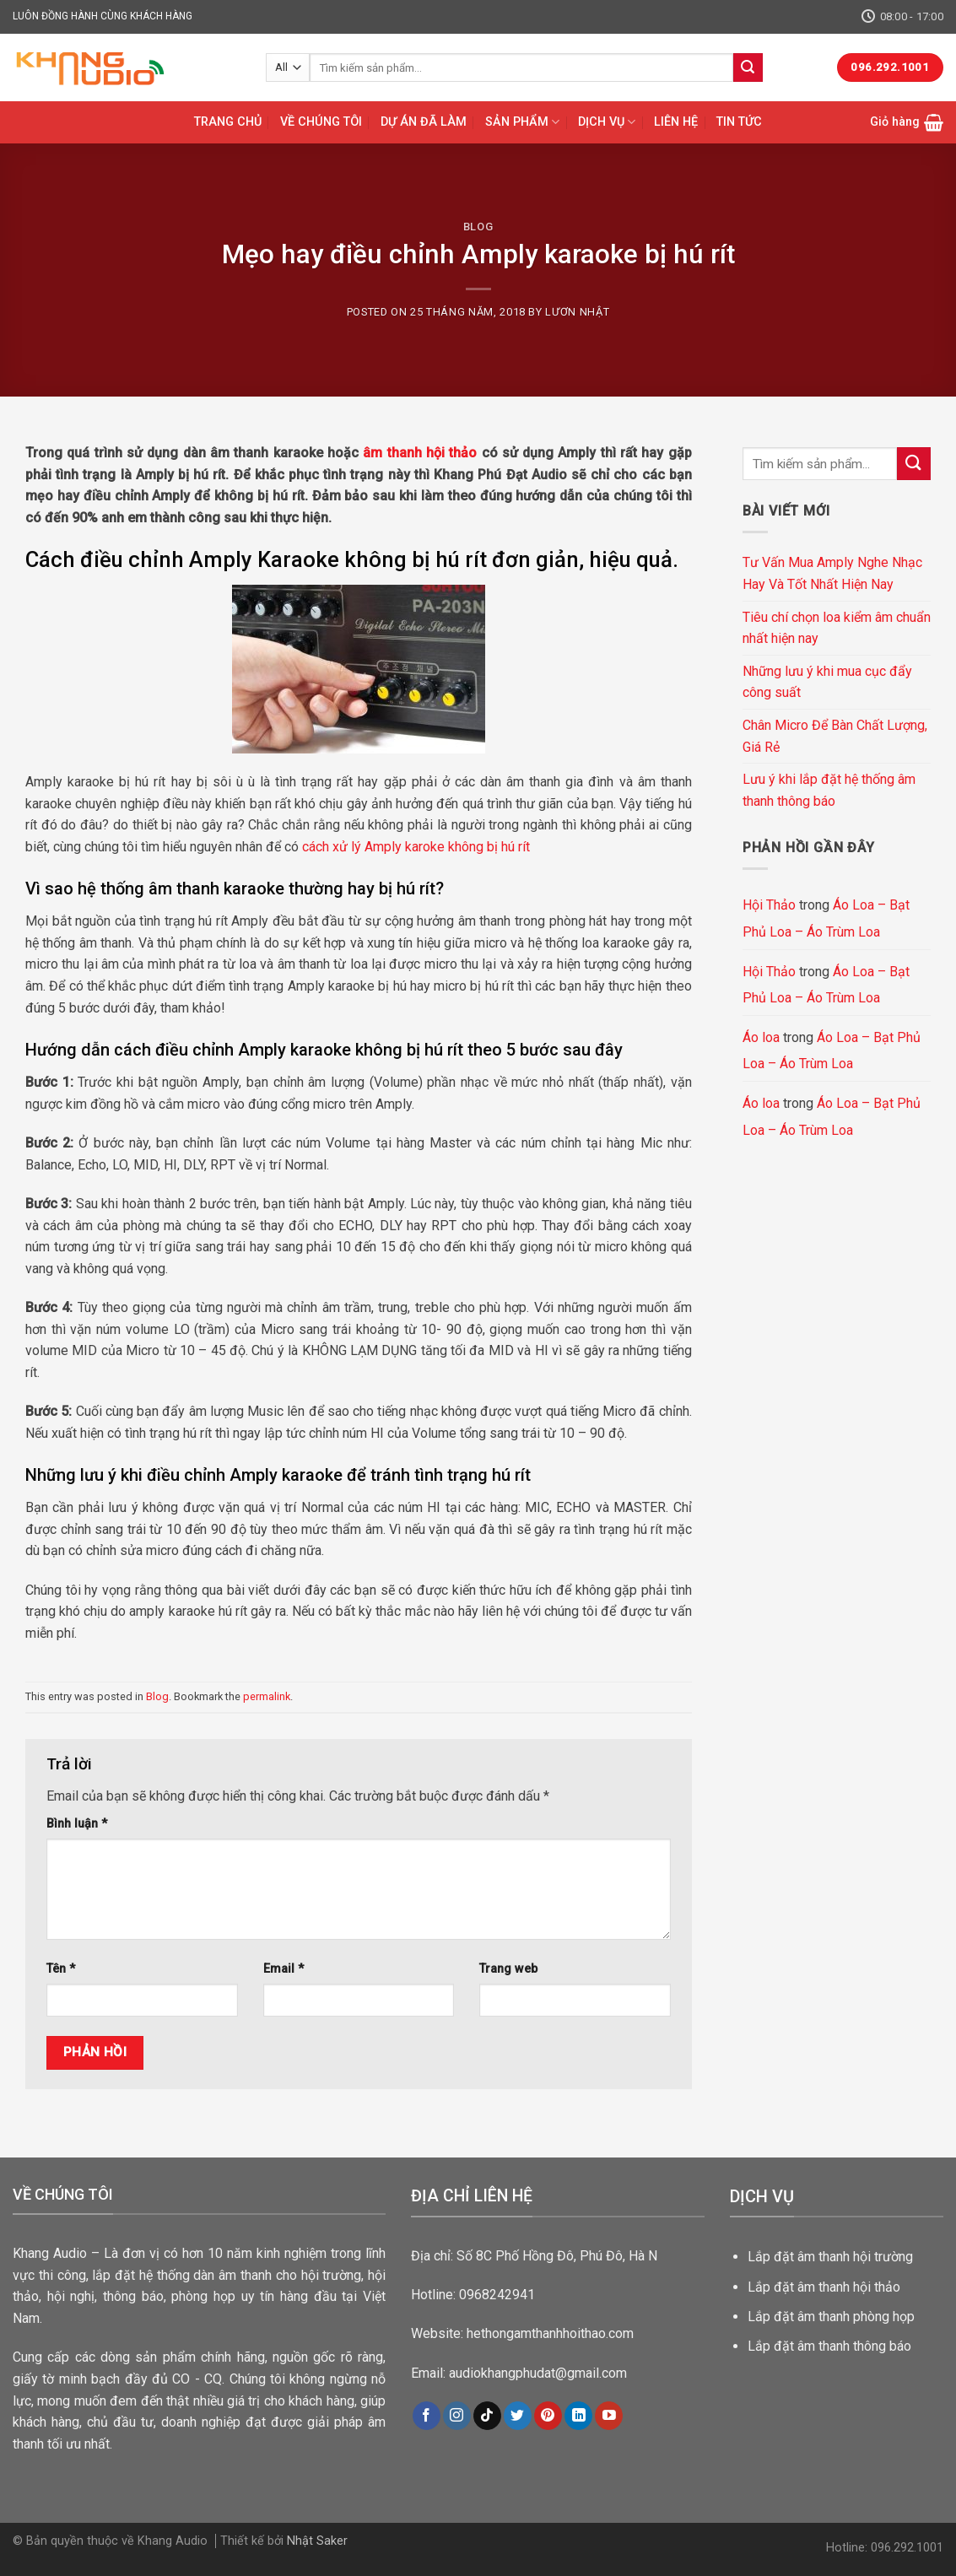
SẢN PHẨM (522, 122)
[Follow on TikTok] (487, 2415)
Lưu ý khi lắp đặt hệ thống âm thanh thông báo (829, 790)
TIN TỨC (739, 122)
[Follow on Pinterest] (548, 2415)
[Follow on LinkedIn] (578, 2415)
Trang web (508, 1969)
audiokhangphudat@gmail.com (538, 2373)
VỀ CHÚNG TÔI (321, 122)
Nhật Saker (317, 2541)
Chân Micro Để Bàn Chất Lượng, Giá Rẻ (835, 736)
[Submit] (747, 67)
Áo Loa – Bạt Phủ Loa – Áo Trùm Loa (826, 918)
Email (283, 1969)
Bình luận (76, 1824)
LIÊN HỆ (676, 122)
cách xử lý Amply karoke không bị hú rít (416, 847)
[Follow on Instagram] (457, 2415)
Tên (60, 1969)
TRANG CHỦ (228, 122)
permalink (266, 1696)
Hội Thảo (769, 905)
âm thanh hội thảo (420, 453)
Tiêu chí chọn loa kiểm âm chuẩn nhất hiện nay (837, 628)
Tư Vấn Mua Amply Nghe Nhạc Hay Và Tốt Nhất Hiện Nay (832, 573)
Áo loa (761, 1037)
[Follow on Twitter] (518, 2415)
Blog (478, 226)
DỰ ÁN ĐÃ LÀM (424, 122)
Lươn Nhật (577, 311)
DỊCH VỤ (606, 122)
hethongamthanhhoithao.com (550, 2333)
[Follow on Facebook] (426, 2415)
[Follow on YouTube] (609, 2415)
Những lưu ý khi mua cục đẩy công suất (827, 682)
